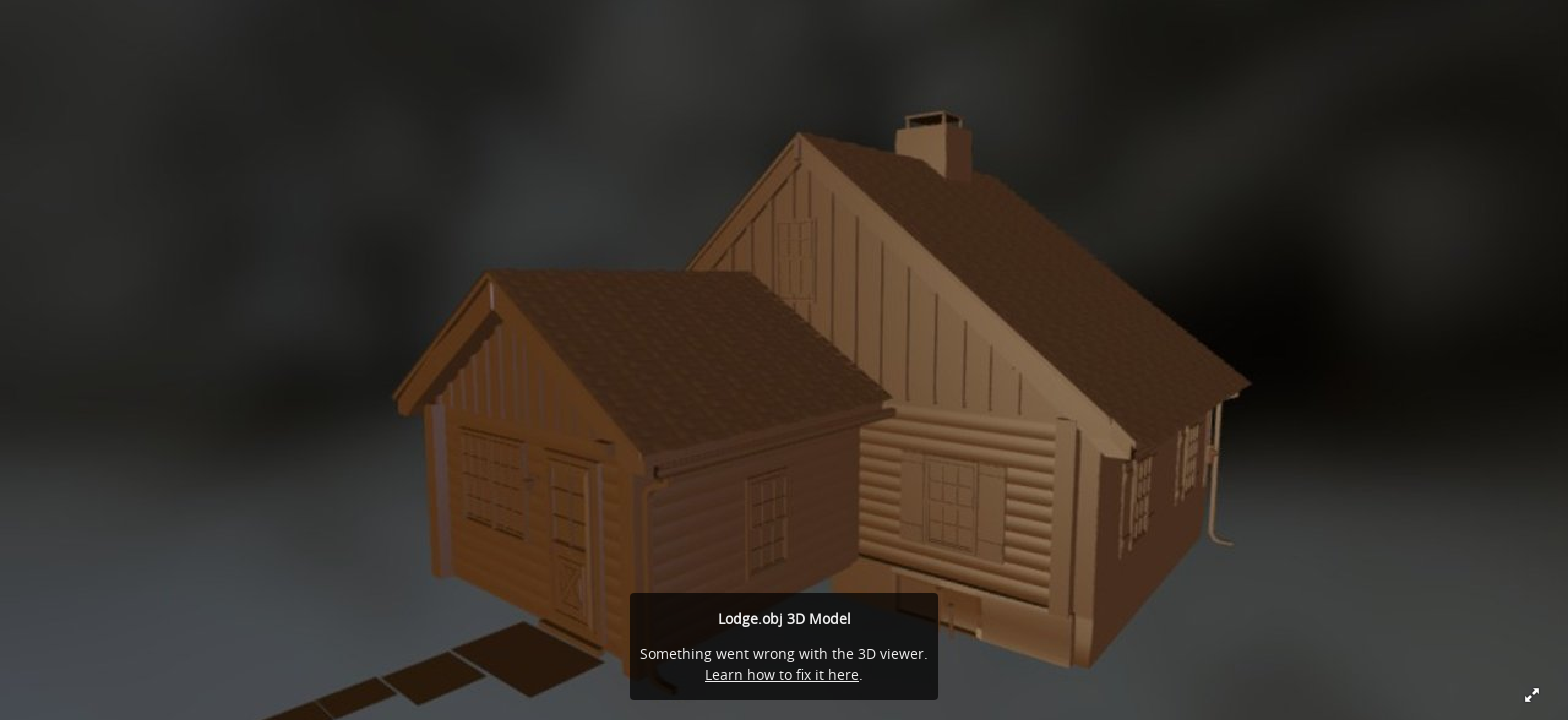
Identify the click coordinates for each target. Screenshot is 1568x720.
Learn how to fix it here (782, 674)
